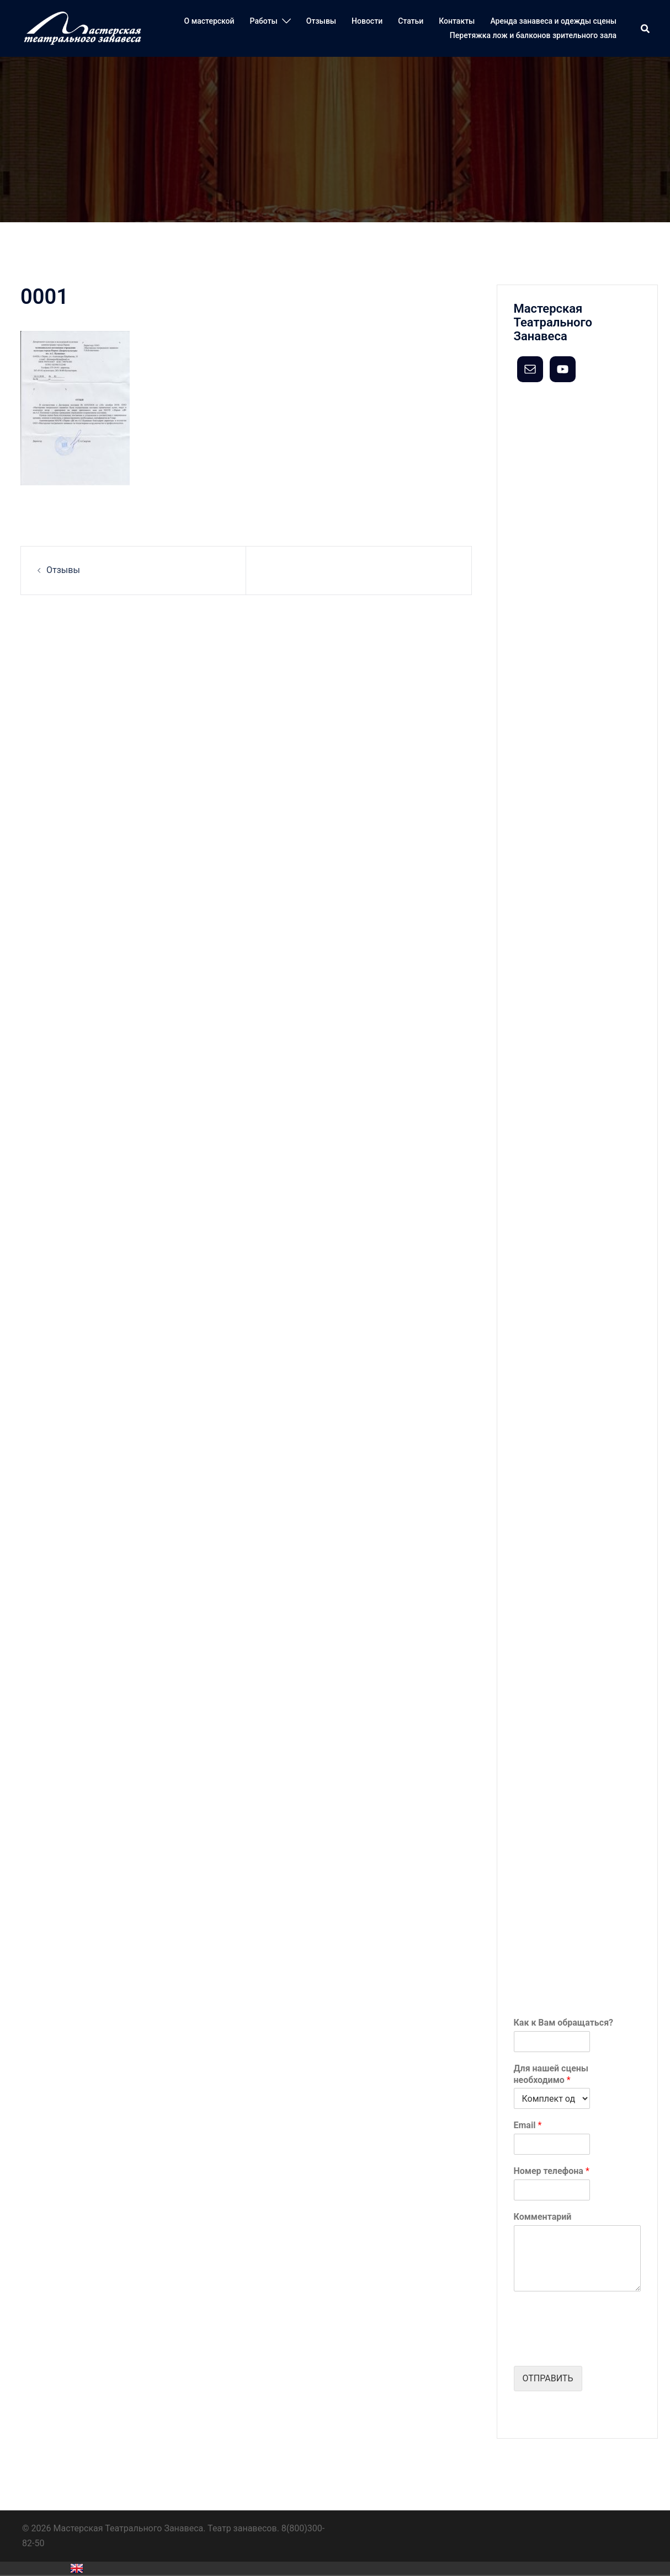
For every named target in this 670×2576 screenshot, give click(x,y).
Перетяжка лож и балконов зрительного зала (533, 35)
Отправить (548, 2378)
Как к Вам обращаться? (564, 2022)
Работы (264, 21)
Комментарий (543, 2216)
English (76, 2568)
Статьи (410, 21)
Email (528, 2125)
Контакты (457, 21)
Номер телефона (551, 2171)
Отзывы (321, 21)
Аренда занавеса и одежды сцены (553, 21)
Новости (367, 21)
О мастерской (209, 21)
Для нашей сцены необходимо (551, 2074)
